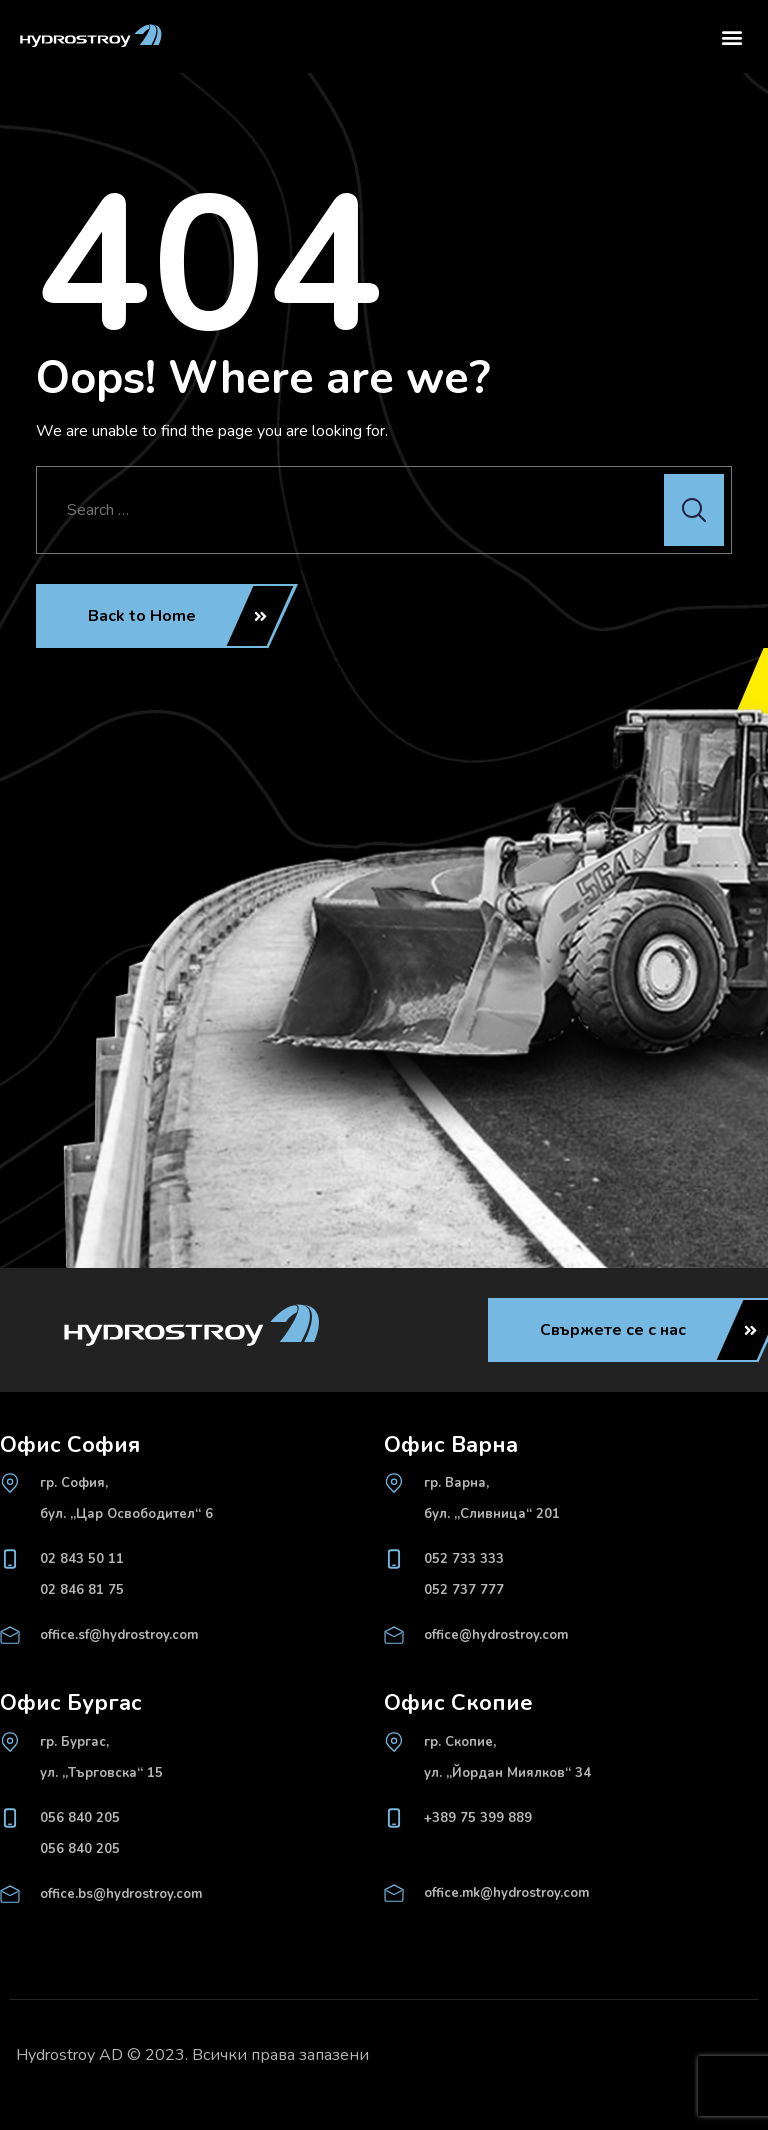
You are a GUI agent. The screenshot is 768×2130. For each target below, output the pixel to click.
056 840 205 (80, 1818)
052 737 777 (464, 1590)
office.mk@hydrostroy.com (506, 1893)
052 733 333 (464, 1559)
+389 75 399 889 (478, 1818)
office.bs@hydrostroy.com (121, 1894)
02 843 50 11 (82, 1559)
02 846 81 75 (82, 1590)
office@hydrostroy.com (496, 1635)
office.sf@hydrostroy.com (119, 1635)
